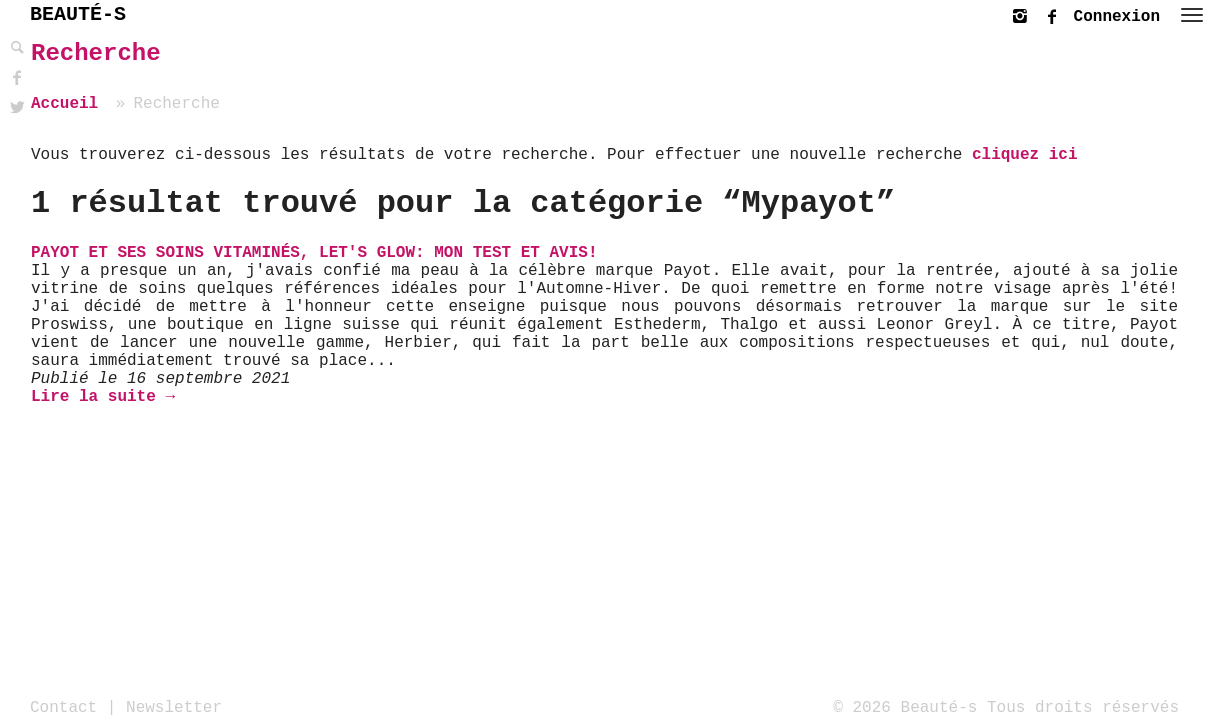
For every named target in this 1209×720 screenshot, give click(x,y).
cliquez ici (1025, 155)
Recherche (96, 53)
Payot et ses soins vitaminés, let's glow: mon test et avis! (314, 253)
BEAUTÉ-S (78, 14)
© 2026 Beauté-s (905, 707)
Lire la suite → (103, 397)
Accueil (64, 104)
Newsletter (174, 707)
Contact (63, 707)
